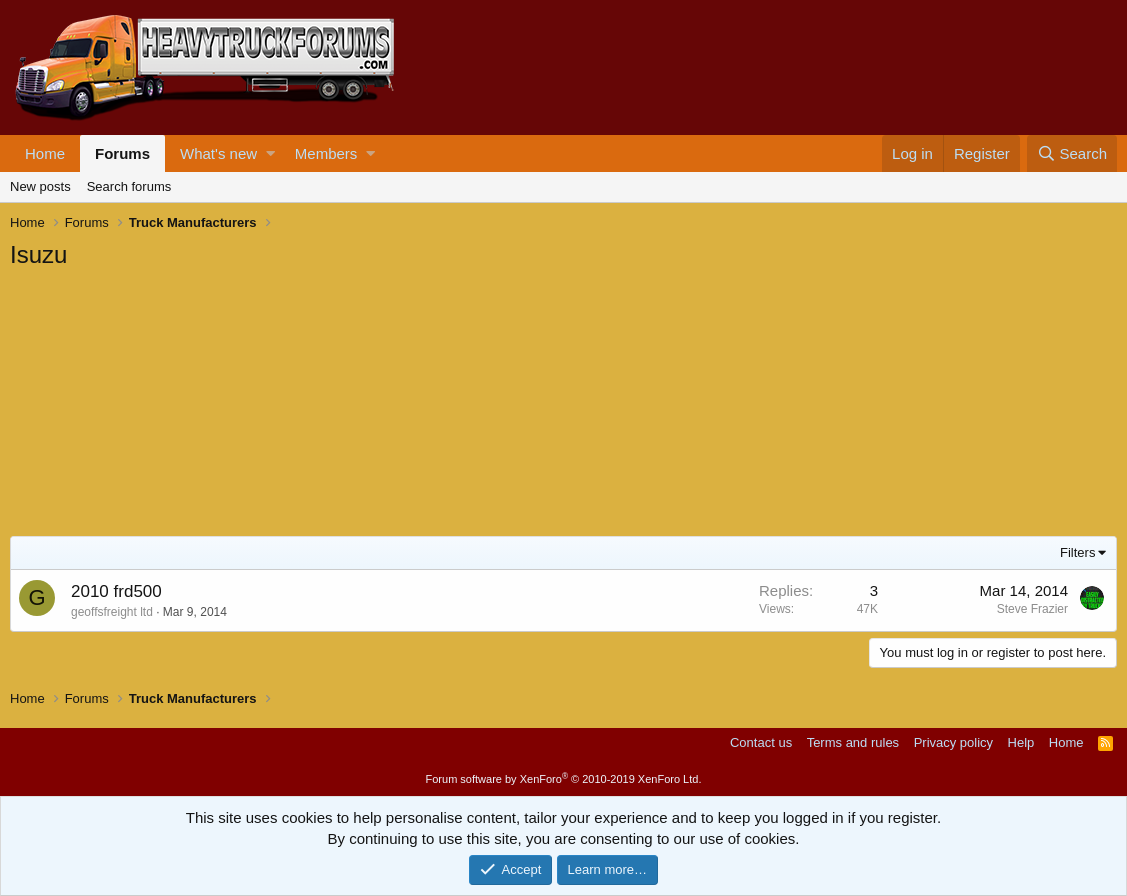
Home (45, 153)
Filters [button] (1077, 552)
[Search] (1072, 153)
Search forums (129, 186)
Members (326, 153)
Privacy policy (953, 742)
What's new (218, 153)
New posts (40, 186)
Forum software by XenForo (564, 779)
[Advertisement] (160, 406)
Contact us (761, 742)
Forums (122, 153)
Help (1021, 742)
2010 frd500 (116, 591)
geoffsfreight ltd (112, 612)
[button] (270, 153)
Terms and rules (853, 742)
